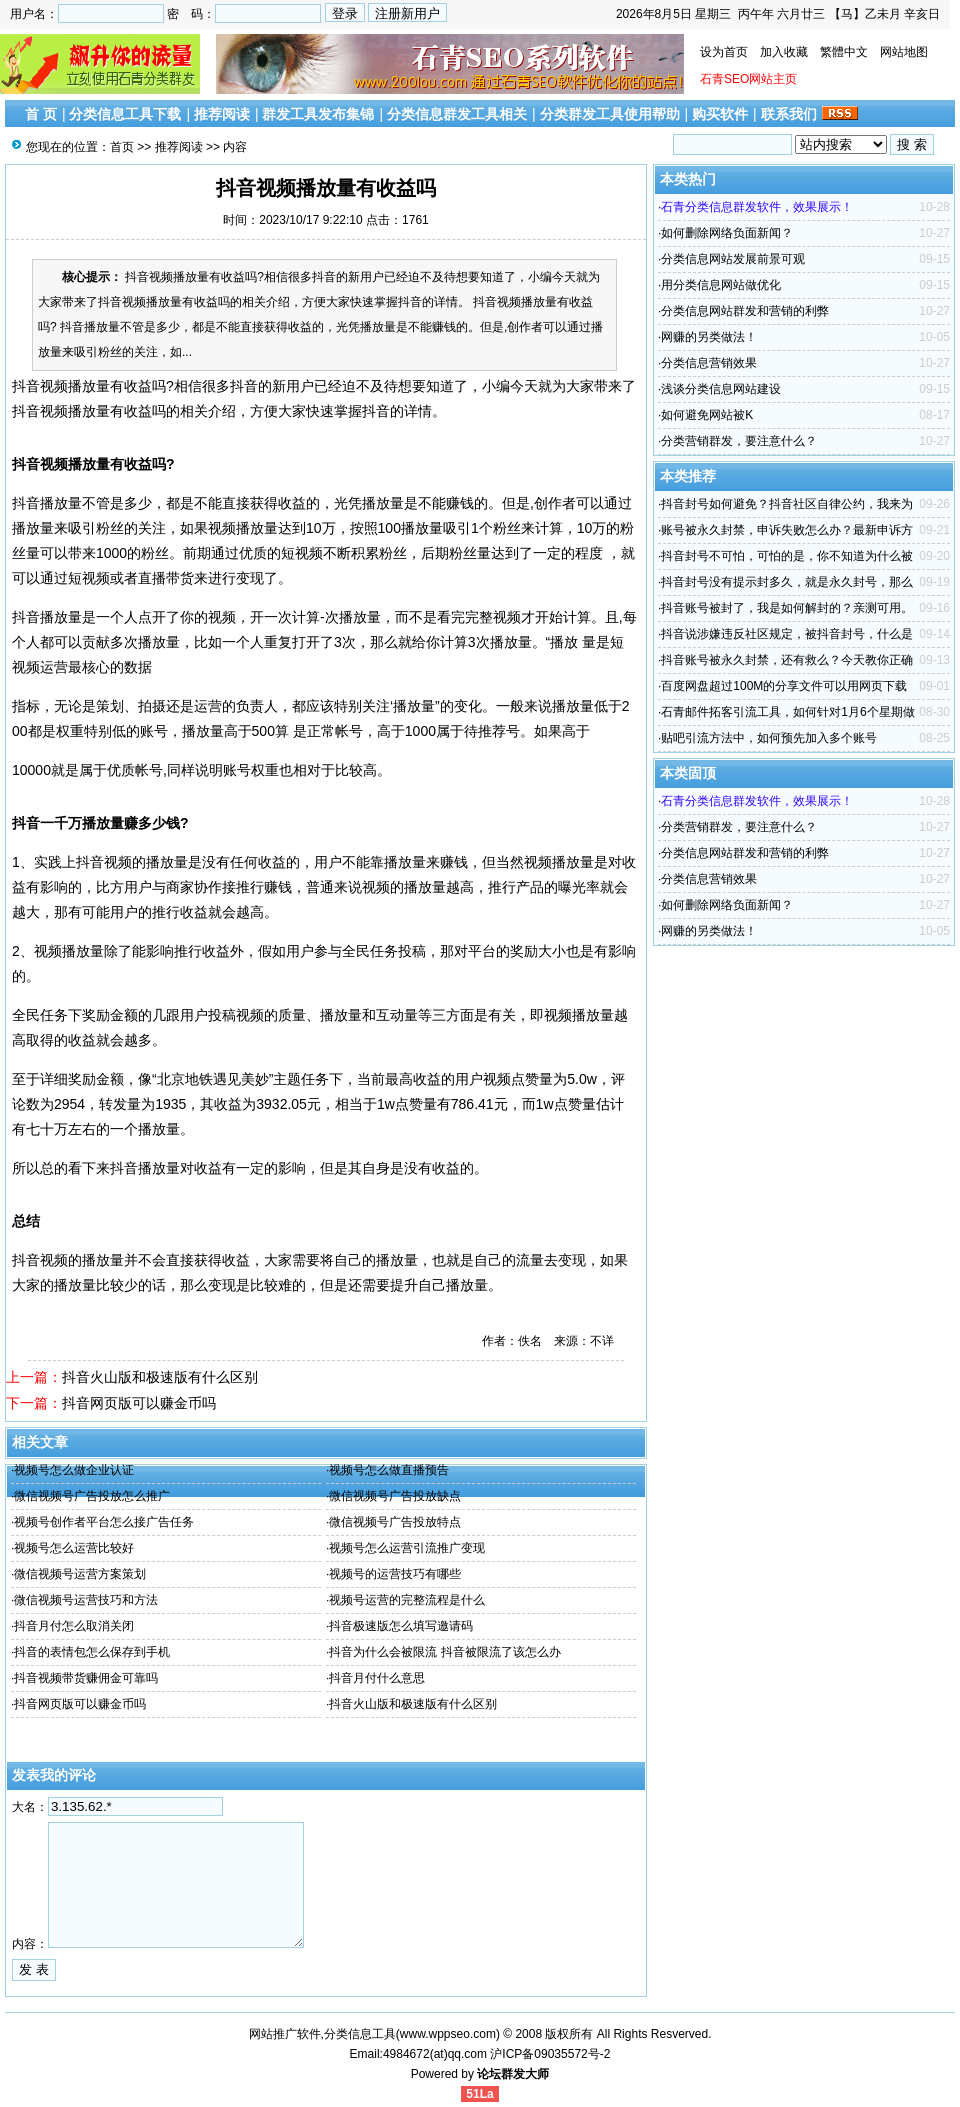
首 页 (41, 114)
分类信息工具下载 (125, 114)
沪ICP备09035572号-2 (550, 2054)
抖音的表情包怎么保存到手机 (92, 1652)
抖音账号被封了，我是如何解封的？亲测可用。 (787, 608)
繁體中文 (844, 52)
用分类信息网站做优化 (721, 285)
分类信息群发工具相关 (457, 114)
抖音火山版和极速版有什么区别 (160, 1377)
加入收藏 (784, 52)
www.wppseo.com (448, 2034)
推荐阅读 (222, 114)
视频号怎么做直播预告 (389, 1470)
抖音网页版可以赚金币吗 (139, 1403)
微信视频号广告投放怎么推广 (92, 1496)
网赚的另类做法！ (709, 337)
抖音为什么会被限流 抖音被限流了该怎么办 (444, 1652)
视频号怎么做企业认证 (74, 1470)
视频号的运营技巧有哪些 (395, 1574)
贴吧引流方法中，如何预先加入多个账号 (769, 738)
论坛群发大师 (513, 2074)
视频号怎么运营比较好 (74, 1548)
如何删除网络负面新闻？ (727, 233)
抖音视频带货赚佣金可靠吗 (86, 1678)
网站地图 (904, 52)
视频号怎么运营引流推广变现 (407, 1548)
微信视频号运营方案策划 (80, 1574)
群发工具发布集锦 (318, 114)
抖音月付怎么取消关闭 (74, 1626)
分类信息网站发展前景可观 (733, 259)
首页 (122, 147)
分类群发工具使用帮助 (610, 114)
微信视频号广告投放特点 (395, 1522)
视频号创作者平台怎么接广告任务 (104, 1522)
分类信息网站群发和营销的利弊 (745, 311)
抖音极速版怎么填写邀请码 (401, 1626)
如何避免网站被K (707, 415)
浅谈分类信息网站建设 (721, 389)
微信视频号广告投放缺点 (395, 1496)
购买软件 (720, 114)
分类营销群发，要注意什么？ (739, 441)
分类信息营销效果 (709, 363)
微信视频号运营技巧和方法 (86, 1600)
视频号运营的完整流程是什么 (407, 1600)
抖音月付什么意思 (377, 1678)
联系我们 (789, 114)
